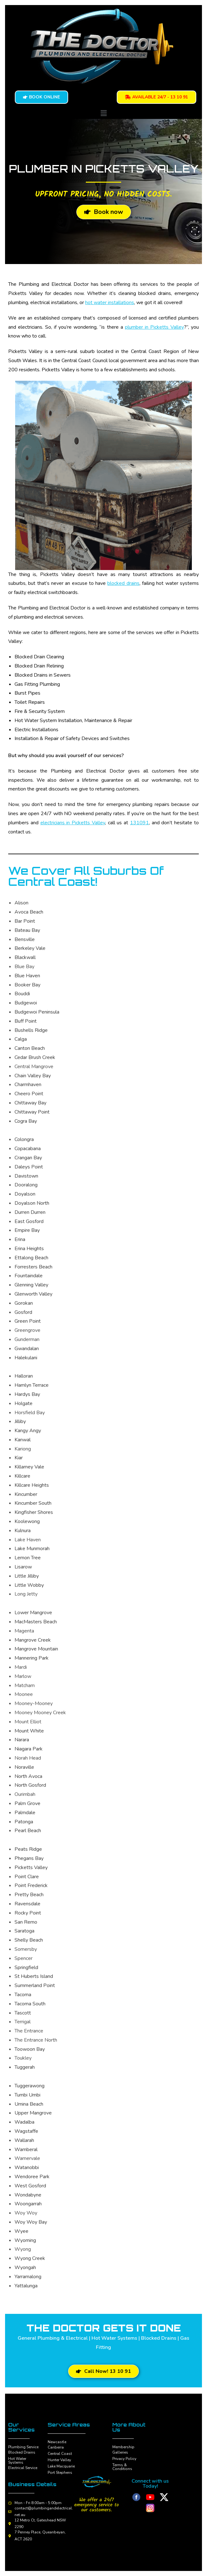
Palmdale (25, 1812)
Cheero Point (29, 1093)
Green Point (28, 1321)
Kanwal (23, 1439)
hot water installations (109, 302)
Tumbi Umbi (27, 2094)
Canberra (56, 2447)
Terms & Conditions (122, 2466)
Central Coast (60, 2453)
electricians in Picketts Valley (72, 822)
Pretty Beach (29, 1894)
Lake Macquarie (61, 2466)
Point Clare (27, 1876)
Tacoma (23, 1994)
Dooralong (26, 1184)
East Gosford (29, 1221)
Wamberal (26, 2149)
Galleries (120, 2452)
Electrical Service (22, 2467)
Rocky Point (28, 1912)
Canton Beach (30, 1048)
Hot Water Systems (17, 2460)
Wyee (21, 2231)
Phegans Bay (29, 1858)
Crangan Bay (28, 1157)
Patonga (24, 1821)
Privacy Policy (124, 2458)
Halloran (24, 1376)
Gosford (23, 1312)
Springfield (26, 1967)
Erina (20, 1239)
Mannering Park (32, 1658)
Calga (21, 1039)
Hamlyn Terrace (32, 1385)
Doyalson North (32, 1203)
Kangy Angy (28, 1430)
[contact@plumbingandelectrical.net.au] (9, 2511)
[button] (103, 113)
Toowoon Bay (30, 2049)
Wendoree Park (32, 2176)
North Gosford (30, 1785)
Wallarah (24, 2140)
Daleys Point (29, 1166)
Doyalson (25, 1194)
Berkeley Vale (30, 948)
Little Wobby (29, 1585)
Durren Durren (30, 1212)
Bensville (25, 939)
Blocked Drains (21, 2452)
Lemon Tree (28, 1557)
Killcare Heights (32, 1485)
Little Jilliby (27, 1576)
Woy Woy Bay (31, 2222)
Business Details (32, 2484)
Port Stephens (60, 2472)
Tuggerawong (29, 2085)
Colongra (24, 1139)
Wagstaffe (26, 2131)
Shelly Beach (29, 1940)
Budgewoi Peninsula (37, 1012)
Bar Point (25, 921)
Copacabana (28, 1148)
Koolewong (27, 1521)
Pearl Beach (28, 1830)
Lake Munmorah (32, 1548)
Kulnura (23, 1530)
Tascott (23, 2012)
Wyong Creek (30, 2258)
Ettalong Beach (31, 1257)
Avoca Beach (29, 912)
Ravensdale (27, 1903)
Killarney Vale (29, 1466)
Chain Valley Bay (33, 1075)
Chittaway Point (32, 1112)
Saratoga (24, 1930)
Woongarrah (28, 2203)
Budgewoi (26, 1002)
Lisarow (23, 1566)
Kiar (19, 1457)
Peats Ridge (28, 1849)
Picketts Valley (31, 1867)
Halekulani (26, 1357)
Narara (22, 1739)
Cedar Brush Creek (35, 1057)
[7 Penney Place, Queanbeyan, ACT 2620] (9, 2536)
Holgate (24, 1403)
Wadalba (24, 2122)
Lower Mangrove (33, 1612)
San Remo (26, 1922)
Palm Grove (27, 1803)
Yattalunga (26, 2285)
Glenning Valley (31, 1284)
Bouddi (22, 993)
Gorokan (24, 1303)
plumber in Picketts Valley (154, 327)
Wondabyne (28, 2194)
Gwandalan (27, 1348)
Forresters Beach (33, 1266)
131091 (139, 822)
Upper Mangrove (33, 2112)
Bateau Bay (27, 930)
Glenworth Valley (33, 1294)
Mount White (29, 1730)
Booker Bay (27, 984)
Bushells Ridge (31, 1030)
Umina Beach (29, 2104)
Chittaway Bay (30, 1102)
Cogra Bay (26, 1121)
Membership (123, 2447)
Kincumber (26, 1494)
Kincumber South (33, 1503)
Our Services (21, 2427)
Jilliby (20, 1421)
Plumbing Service (23, 2447)
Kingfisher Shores (34, 1512)
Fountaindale (29, 1275)
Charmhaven (28, 1084)
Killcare (22, 1476)
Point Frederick (31, 1885)
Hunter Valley (59, 2459)
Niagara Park (29, 1748)
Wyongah (25, 2267)
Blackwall (25, 957)
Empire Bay (27, 1230)
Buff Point (26, 1021)
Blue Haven (27, 975)
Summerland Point (35, 1985)
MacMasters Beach (36, 1621)
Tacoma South (30, 2003)
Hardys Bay (27, 1394)
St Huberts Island (34, 1976)
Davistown (26, 1176)
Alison (21, 902)
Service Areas (69, 2424)
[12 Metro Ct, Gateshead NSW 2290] (9, 2523)
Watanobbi (27, 2167)
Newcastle (57, 2441)
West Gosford (30, 2185)
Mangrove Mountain (36, 1648)
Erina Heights (29, 1248)
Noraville (24, 1767)
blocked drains (123, 583)
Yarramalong (28, 2276)
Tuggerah (25, 2067)
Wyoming (25, 2240)
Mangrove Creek (33, 1640)
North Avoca (28, 1776)
